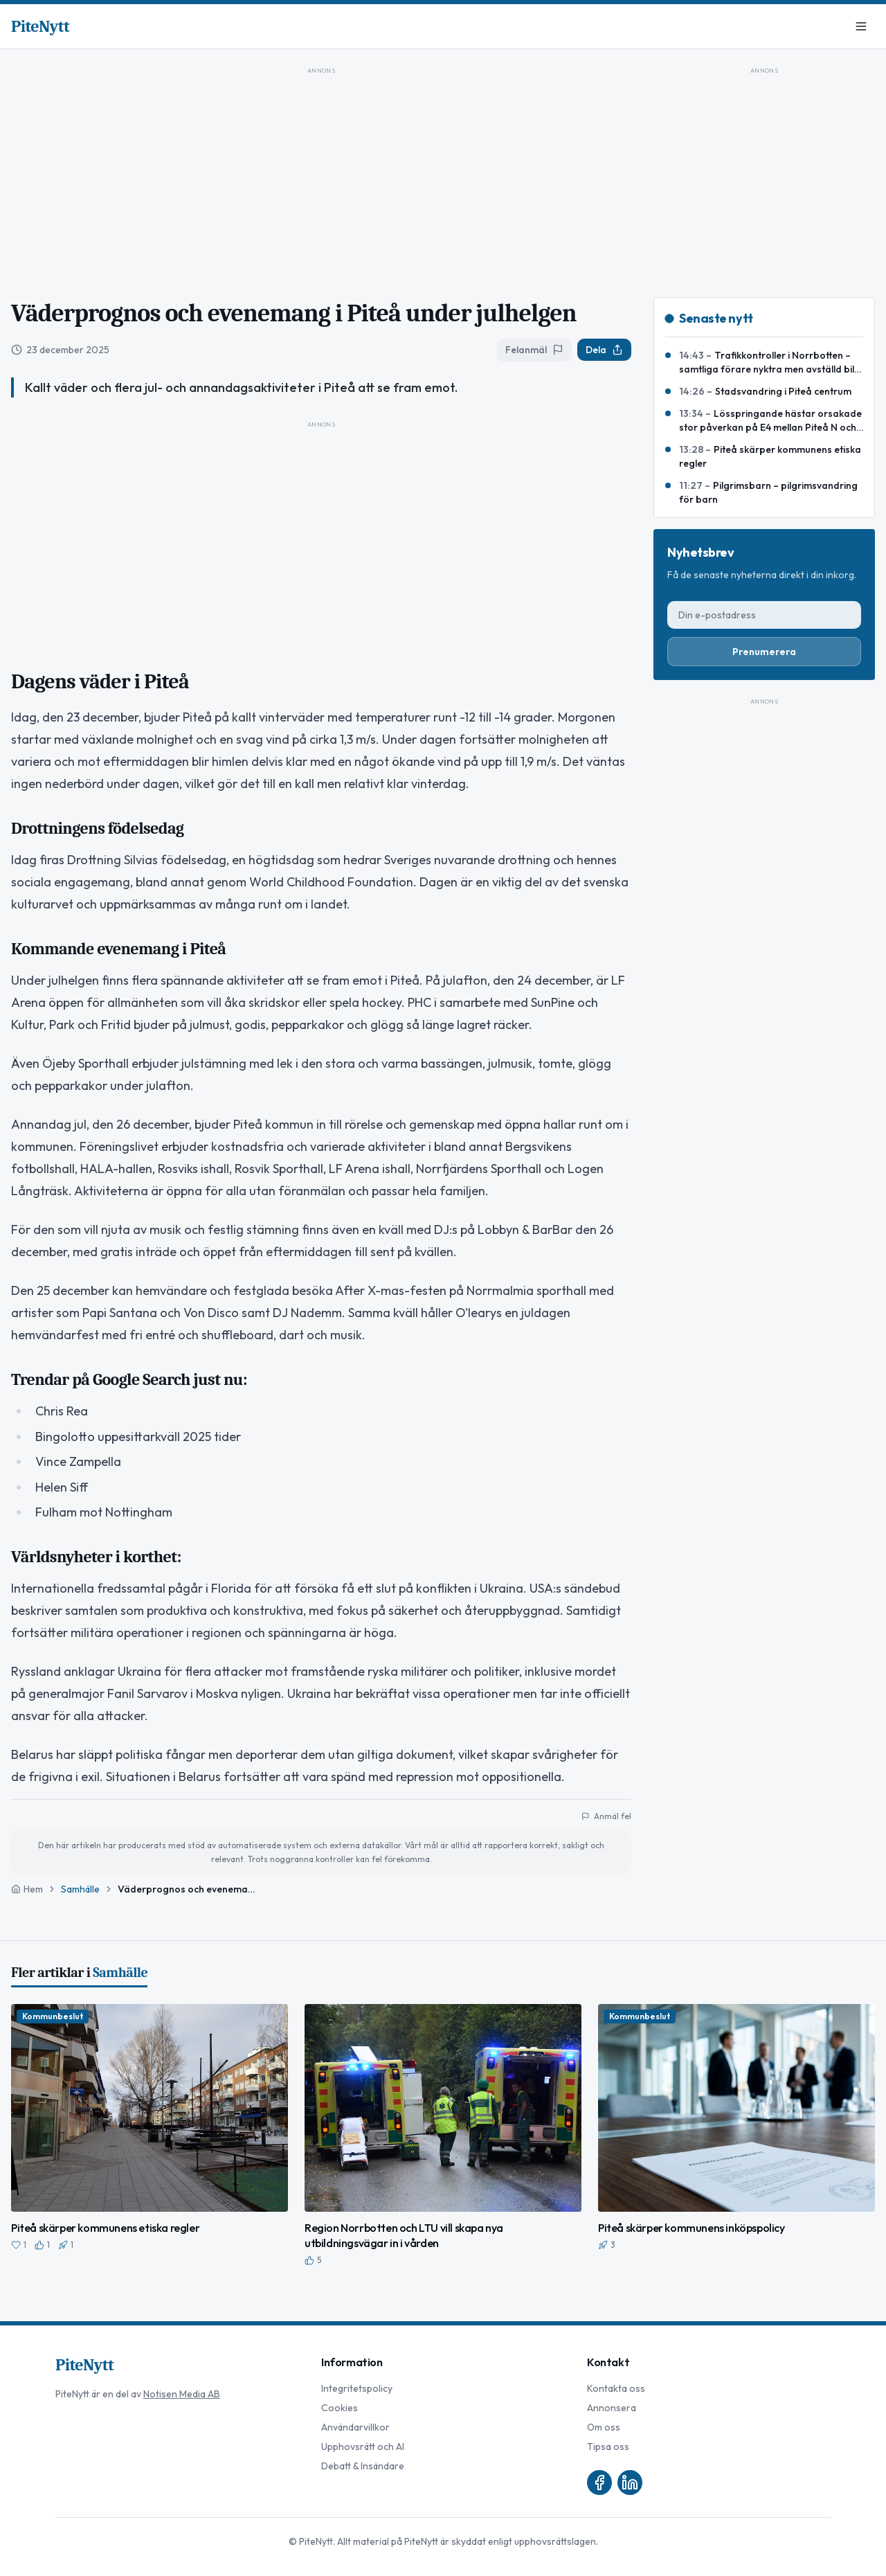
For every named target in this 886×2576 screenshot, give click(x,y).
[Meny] (861, 26)
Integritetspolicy (356, 2388)
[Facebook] (599, 2482)
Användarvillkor (355, 2427)
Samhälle (80, 1889)
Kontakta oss (616, 2388)
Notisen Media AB (181, 2394)
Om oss (603, 2427)
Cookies (339, 2407)
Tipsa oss (608, 2446)
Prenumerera (764, 651)
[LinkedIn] (629, 2482)
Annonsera (611, 2407)
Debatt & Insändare (362, 2466)
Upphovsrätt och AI (362, 2446)
